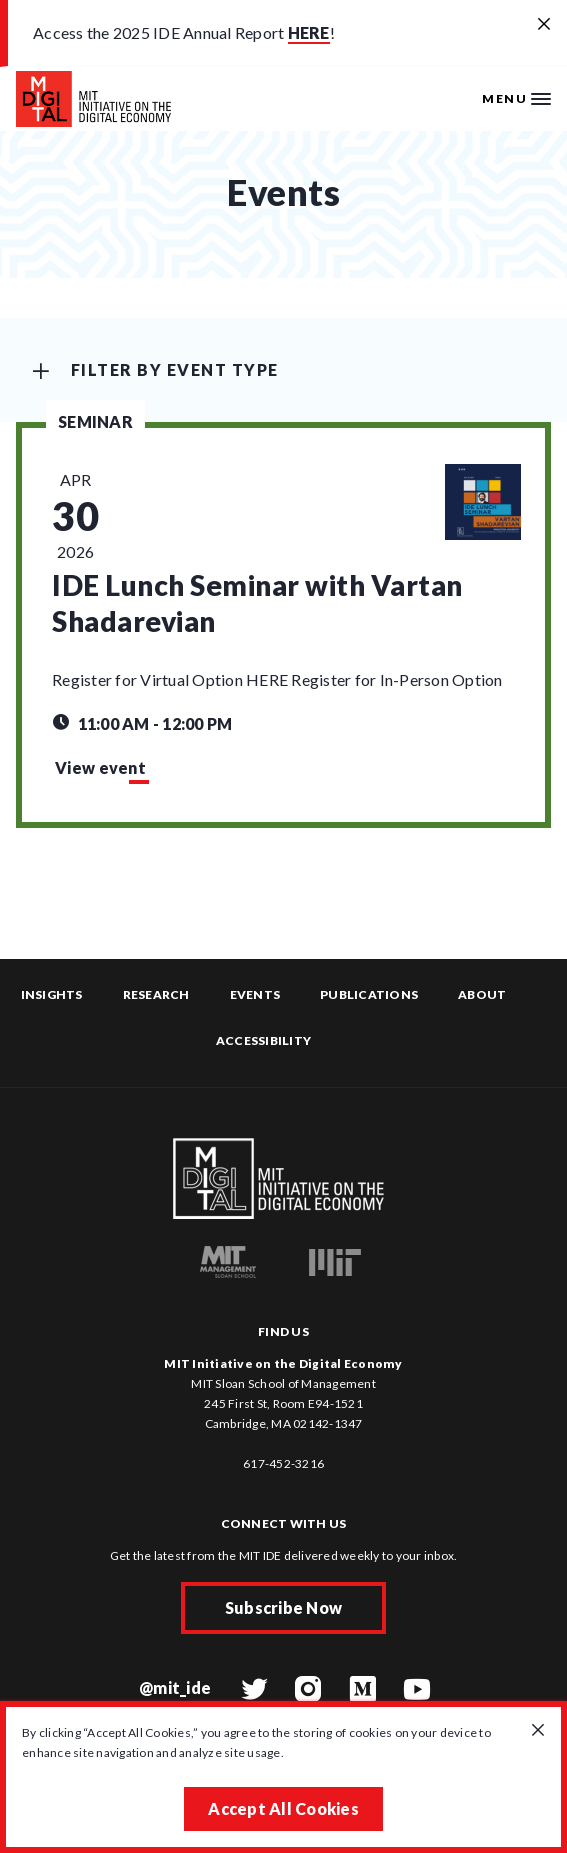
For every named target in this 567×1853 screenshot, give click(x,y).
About (482, 994)
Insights (52, 994)
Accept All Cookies (283, 1808)
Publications (369, 994)
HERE (309, 32)
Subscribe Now (283, 1607)
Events (255, 994)
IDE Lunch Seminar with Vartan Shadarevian (257, 603)
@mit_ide (175, 1687)
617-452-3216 (283, 1463)
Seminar (95, 421)
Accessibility (263, 1040)
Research (156, 994)
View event (100, 767)
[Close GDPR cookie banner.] (538, 1731)
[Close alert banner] (544, 25)
